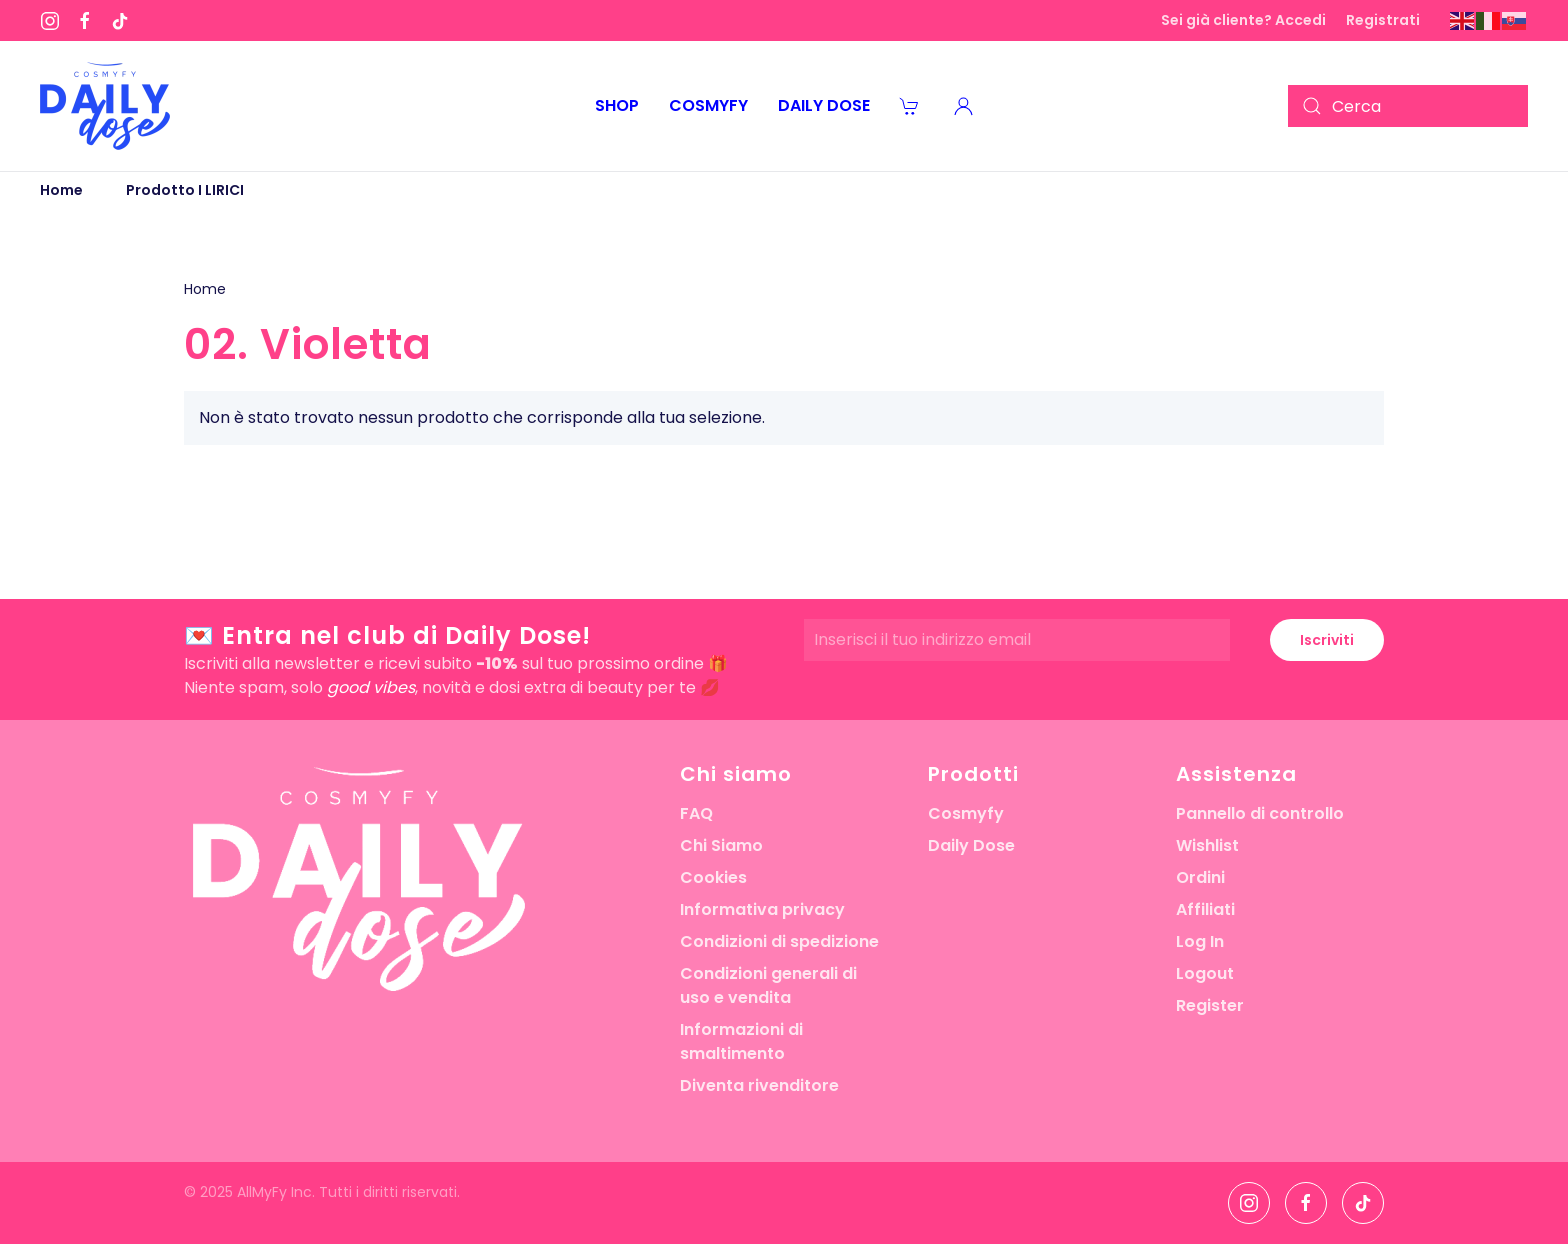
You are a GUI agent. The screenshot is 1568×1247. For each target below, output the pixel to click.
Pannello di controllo (1260, 813)
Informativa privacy (762, 909)
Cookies (713, 877)
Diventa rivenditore (759, 1085)
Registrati (1383, 20)
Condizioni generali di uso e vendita (768, 985)
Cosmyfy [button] (708, 105)
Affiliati (1205, 909)
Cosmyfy (966, 813)
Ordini (1200, 877)
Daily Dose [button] (824, 105)
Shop (617, 105)
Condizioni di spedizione (779, 941)
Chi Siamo (721, 845)
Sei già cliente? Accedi (1243, 20)
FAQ (696, 813)
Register (1210, 1005)
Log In (1200, 941)
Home (205, 289)
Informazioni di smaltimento (741, 1041)
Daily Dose (971, 845)
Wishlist (1207, 845)
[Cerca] (1408, 106)
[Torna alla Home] (105, 106)
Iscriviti (1327, 640)
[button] (964, 106)
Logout (1205, 973)
